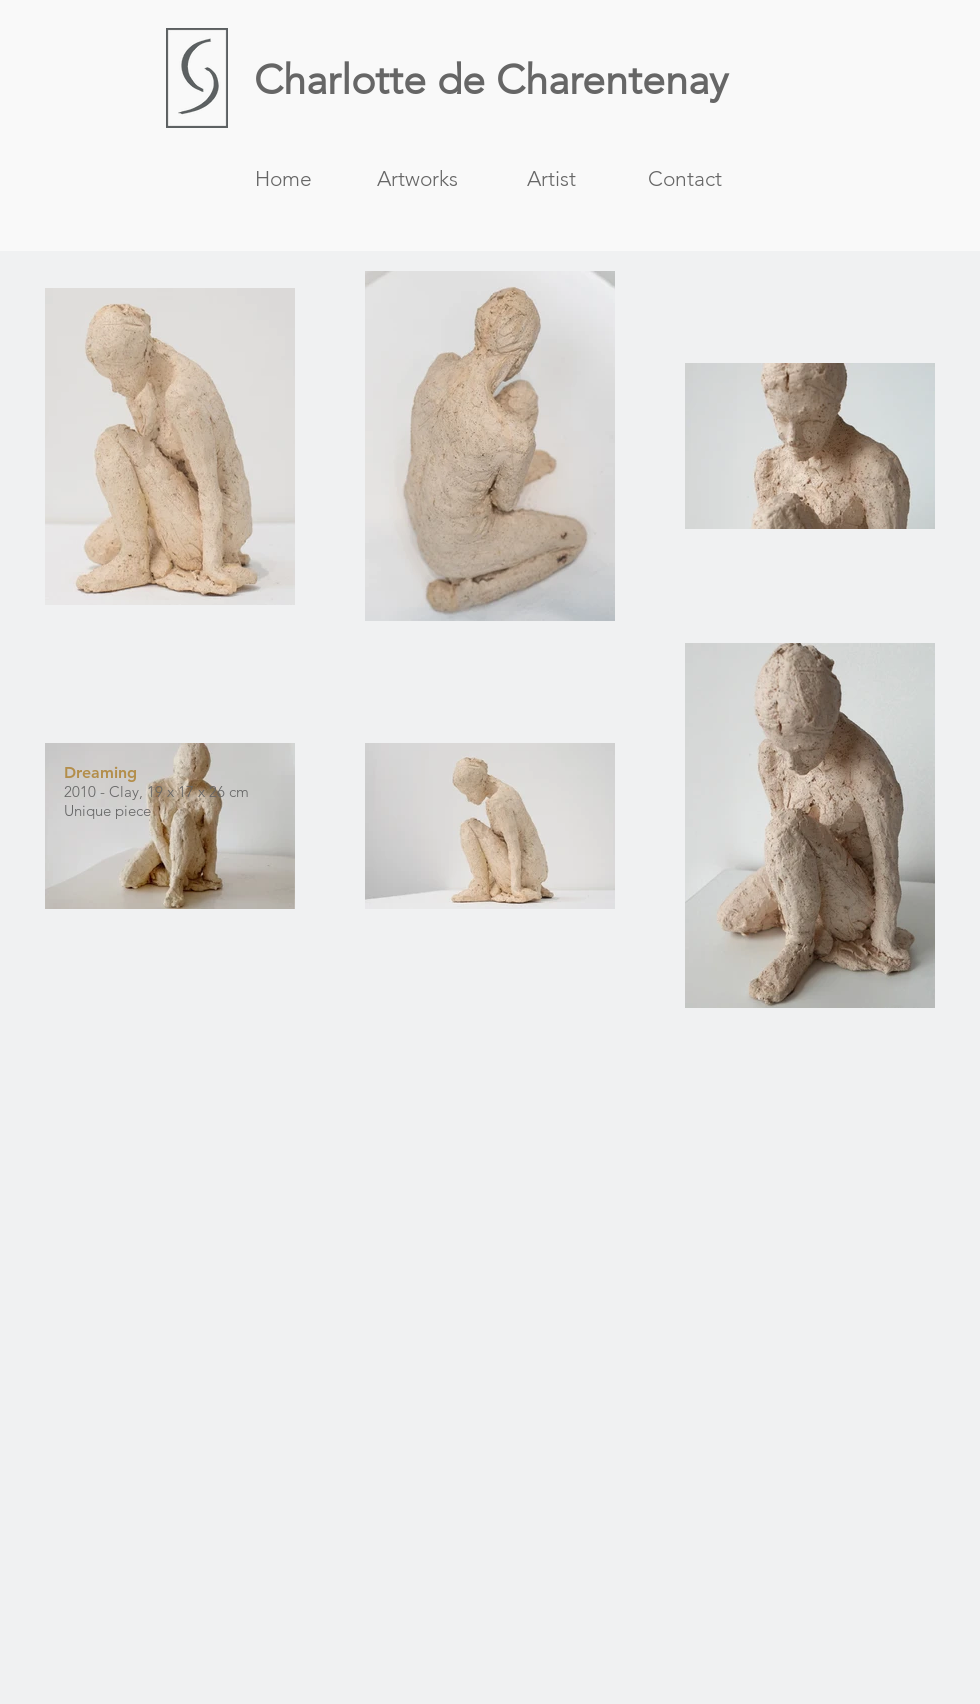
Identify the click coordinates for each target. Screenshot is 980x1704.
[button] (417, 177)
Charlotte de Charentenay (491, 79)
